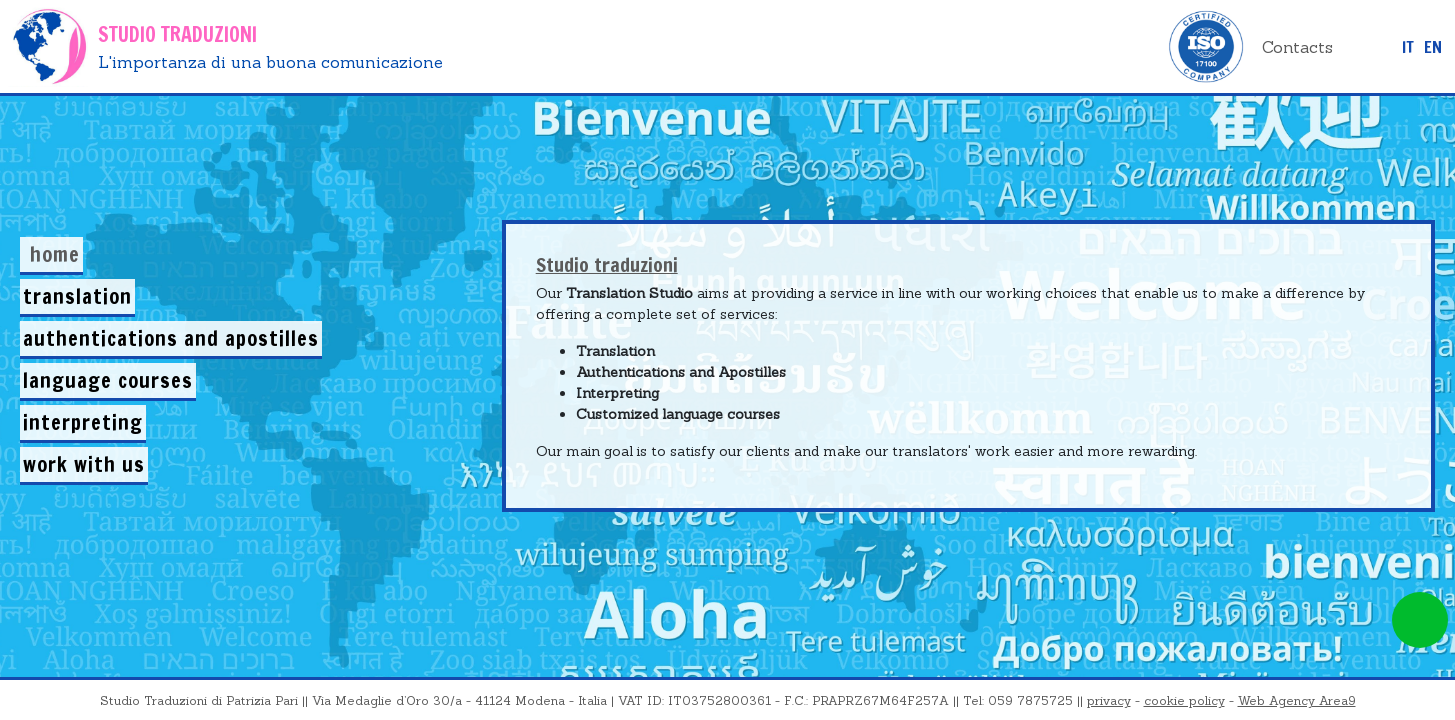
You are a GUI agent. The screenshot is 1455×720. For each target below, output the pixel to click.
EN (1433, 47)
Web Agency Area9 (1297, 700)
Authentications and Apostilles (171, 338)
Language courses (108, 380)
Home (55, 254)
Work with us (84, 464)
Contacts (1297, 47)
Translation (77, 296)
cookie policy (1184, 700)
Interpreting (83, 422)
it (1408, 47)
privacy (1109, 700)
